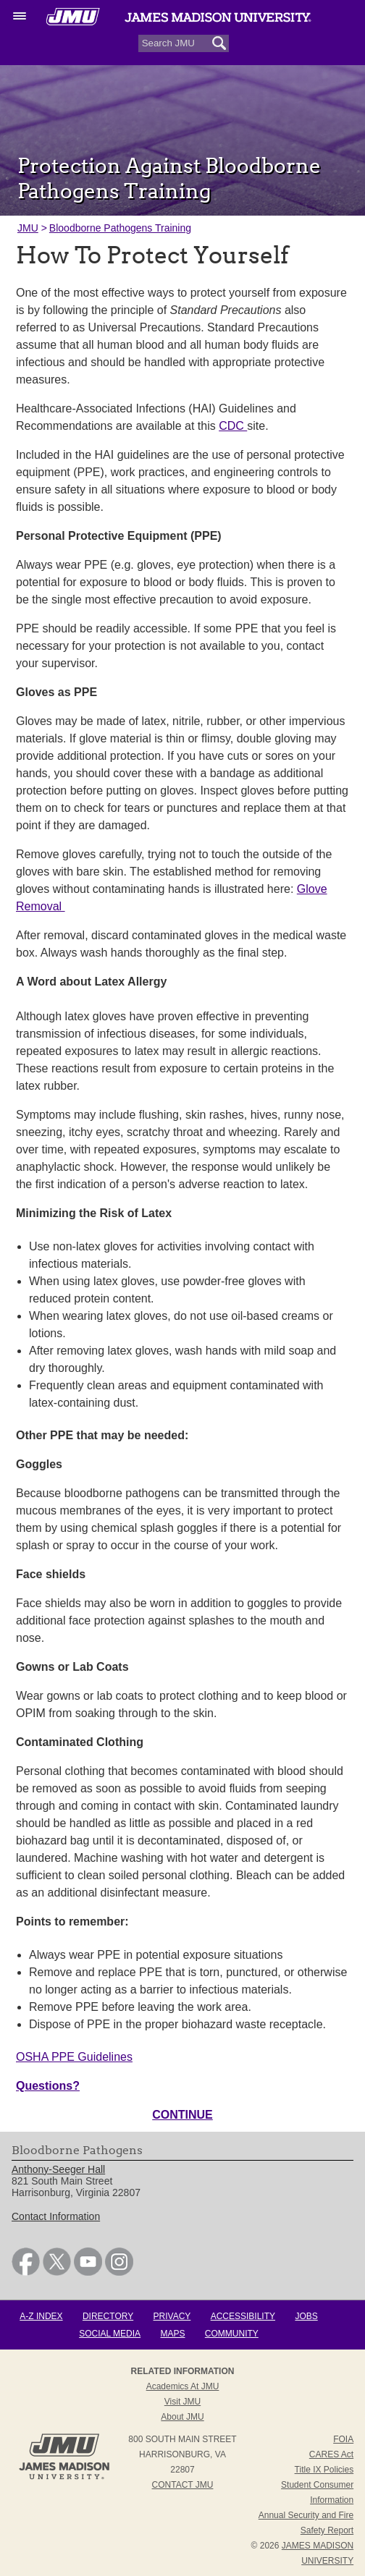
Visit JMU (182, 2402)
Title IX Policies (324, 2470)
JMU (27, 228)
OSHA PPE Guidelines (74, 2057)
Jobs (306, 2316)
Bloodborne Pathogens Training (120, 228)
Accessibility (243, 2316)
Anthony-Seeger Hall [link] (58, 2169)
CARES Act (331, 2454)
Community (232, 2334)
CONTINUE (182, 2115)
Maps (172, 2334)
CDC (233, 426)
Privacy (172, 2316)
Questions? (48, 2086)
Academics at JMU (182, 2386)
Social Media (109, 2334)
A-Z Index (41, 2316)
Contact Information (56, 2216)
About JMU (182, 2417)
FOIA (343, 2439)
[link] (26, 2272)
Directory (108, 2316)
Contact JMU (183, 2485)
